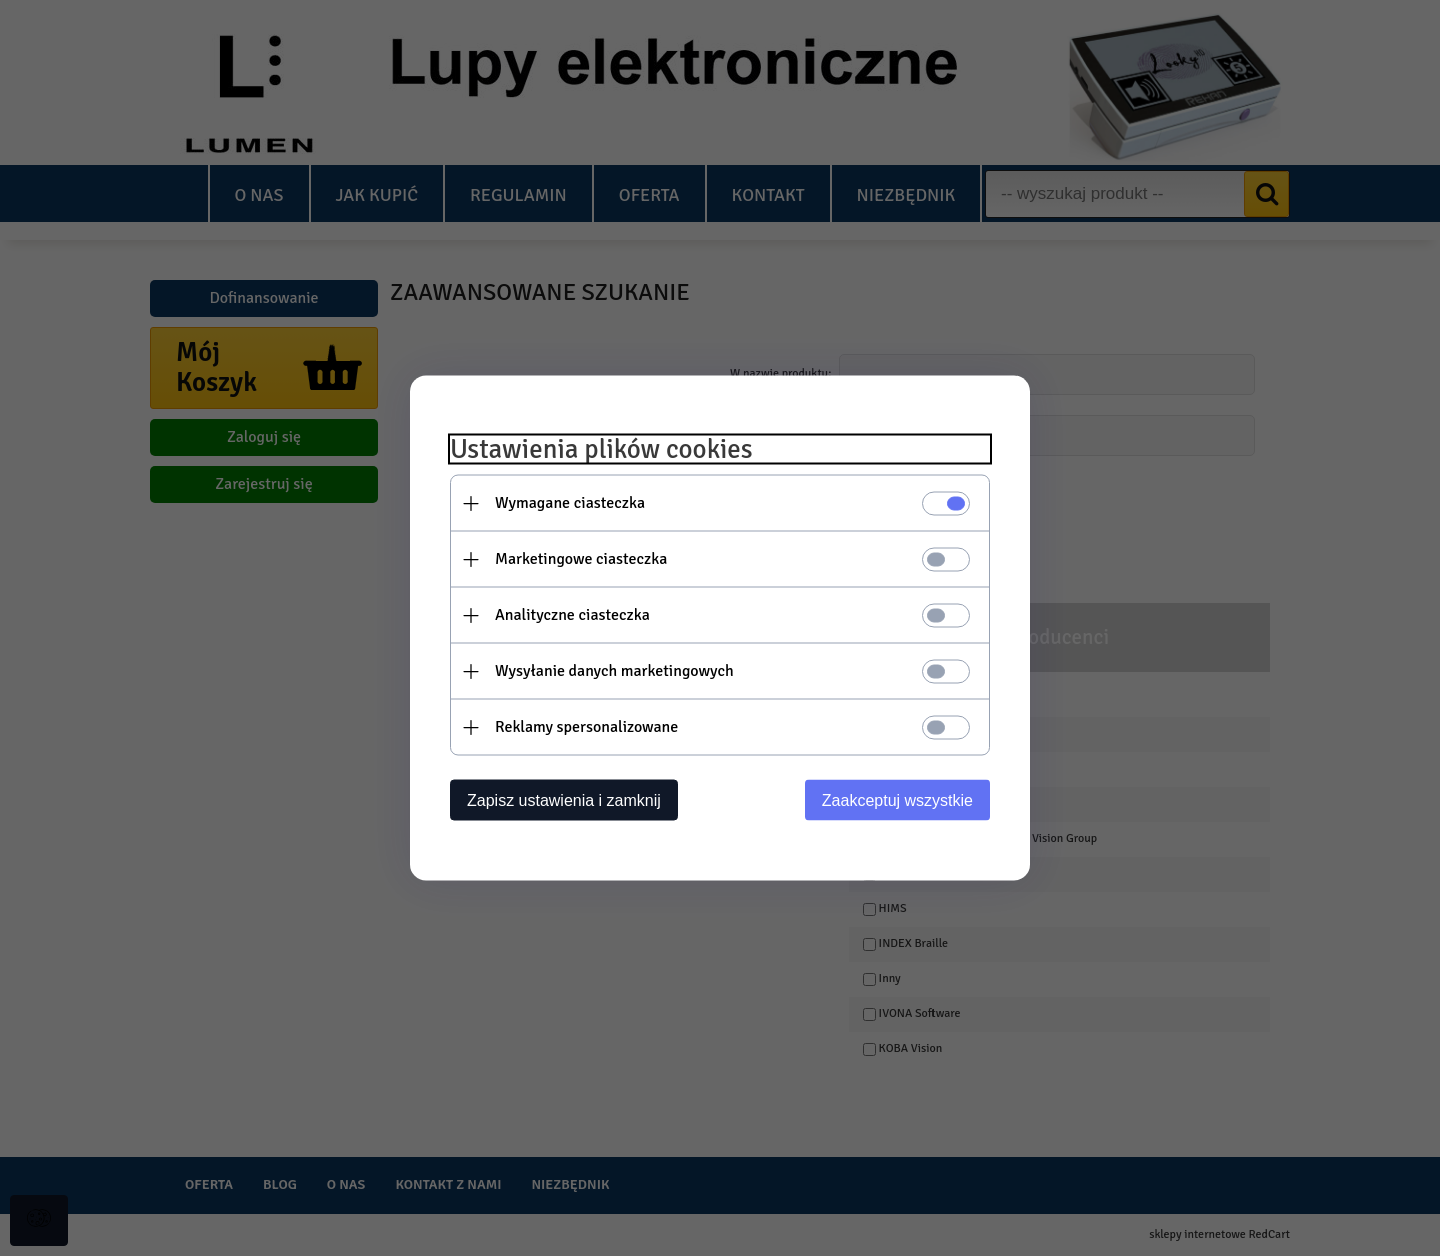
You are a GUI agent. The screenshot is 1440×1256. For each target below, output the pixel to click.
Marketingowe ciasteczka (581, 559)
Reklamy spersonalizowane (586, 727)
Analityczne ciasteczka (572, 615)
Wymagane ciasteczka (570, 503)
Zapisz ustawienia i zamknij (564, 800)
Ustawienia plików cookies (601, 449)
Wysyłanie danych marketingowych (614, 671)
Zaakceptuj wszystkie (897, 800)
